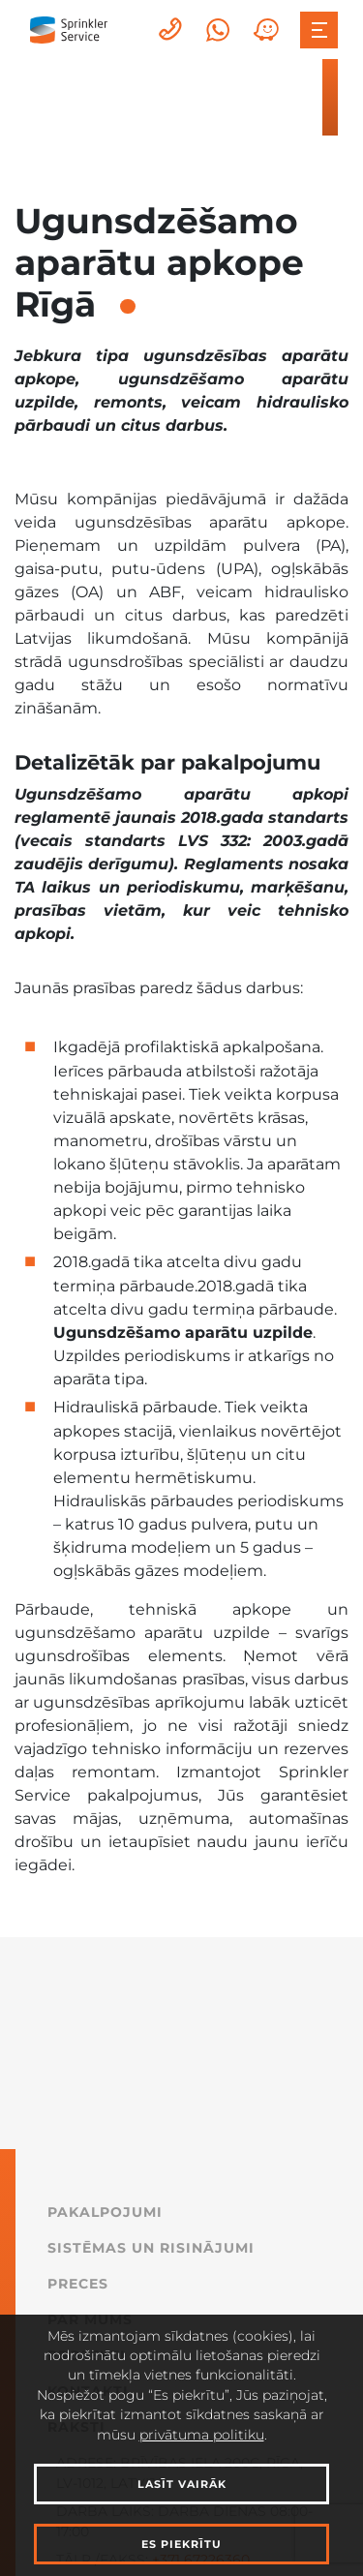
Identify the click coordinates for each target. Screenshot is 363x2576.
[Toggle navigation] (318, 30)
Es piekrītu (181, 2544)
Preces (77, 2283)
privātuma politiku (201, 2434)
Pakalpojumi (105, 2212)
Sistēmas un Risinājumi (151, 2248)
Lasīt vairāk (182, 2484)
